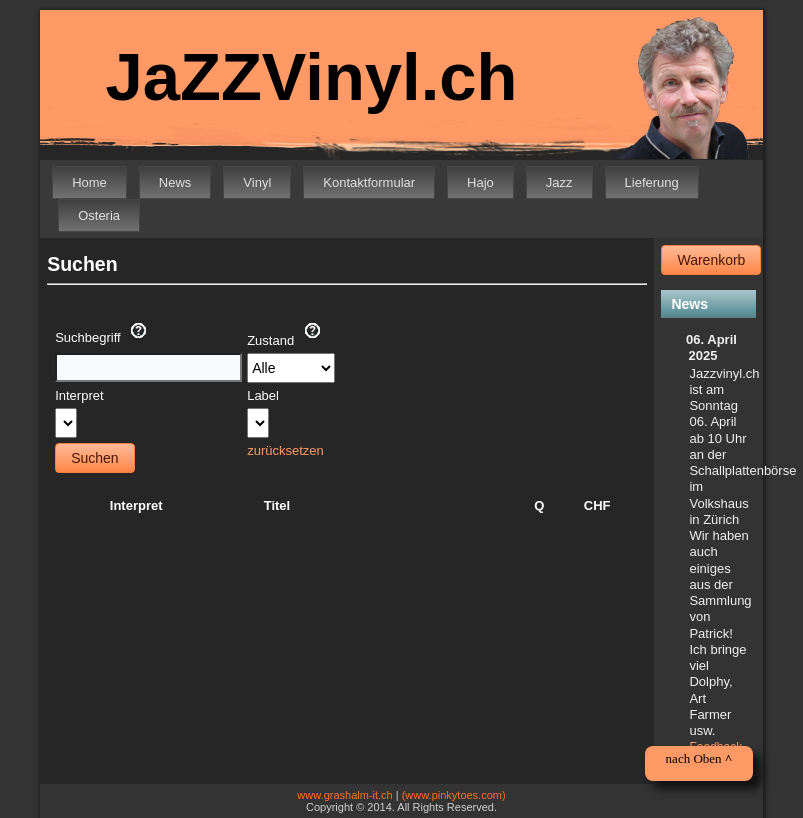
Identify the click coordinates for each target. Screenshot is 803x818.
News (175, 182)
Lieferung (652, 182)
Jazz (559, 182)
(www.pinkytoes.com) (454, 795)
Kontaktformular (369, 182)
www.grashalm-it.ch (344, 795)
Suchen (94, 458)
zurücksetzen (285, 450)
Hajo (480, 182)
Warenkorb (711, 260)
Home (89, 182)
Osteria (99, 215)
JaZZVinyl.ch (311, 76)
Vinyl (257, 182)
